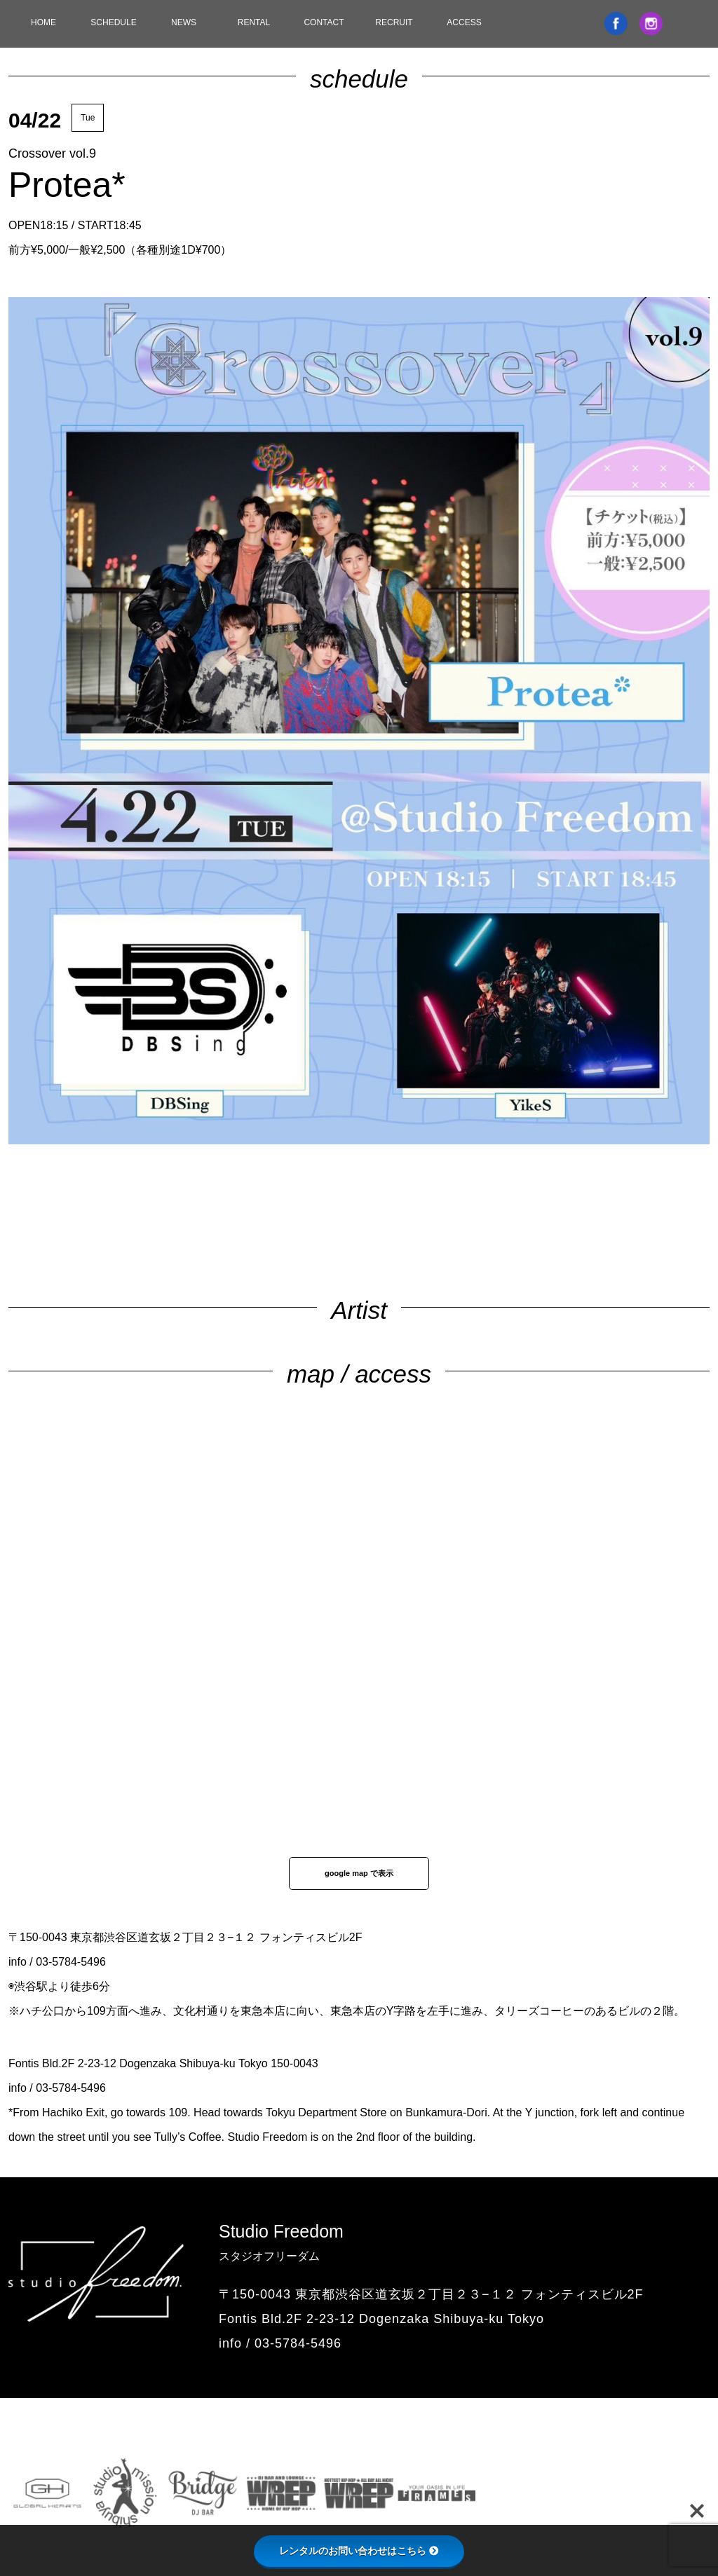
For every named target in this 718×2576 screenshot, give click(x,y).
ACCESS (464, 22)
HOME (43, 22)
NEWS (183, 22)
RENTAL (254, 22)
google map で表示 (359, 1873)
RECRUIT (393, 22)
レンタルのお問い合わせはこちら (359, 2550)
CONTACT (324, 22)
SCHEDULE (113, 22)
